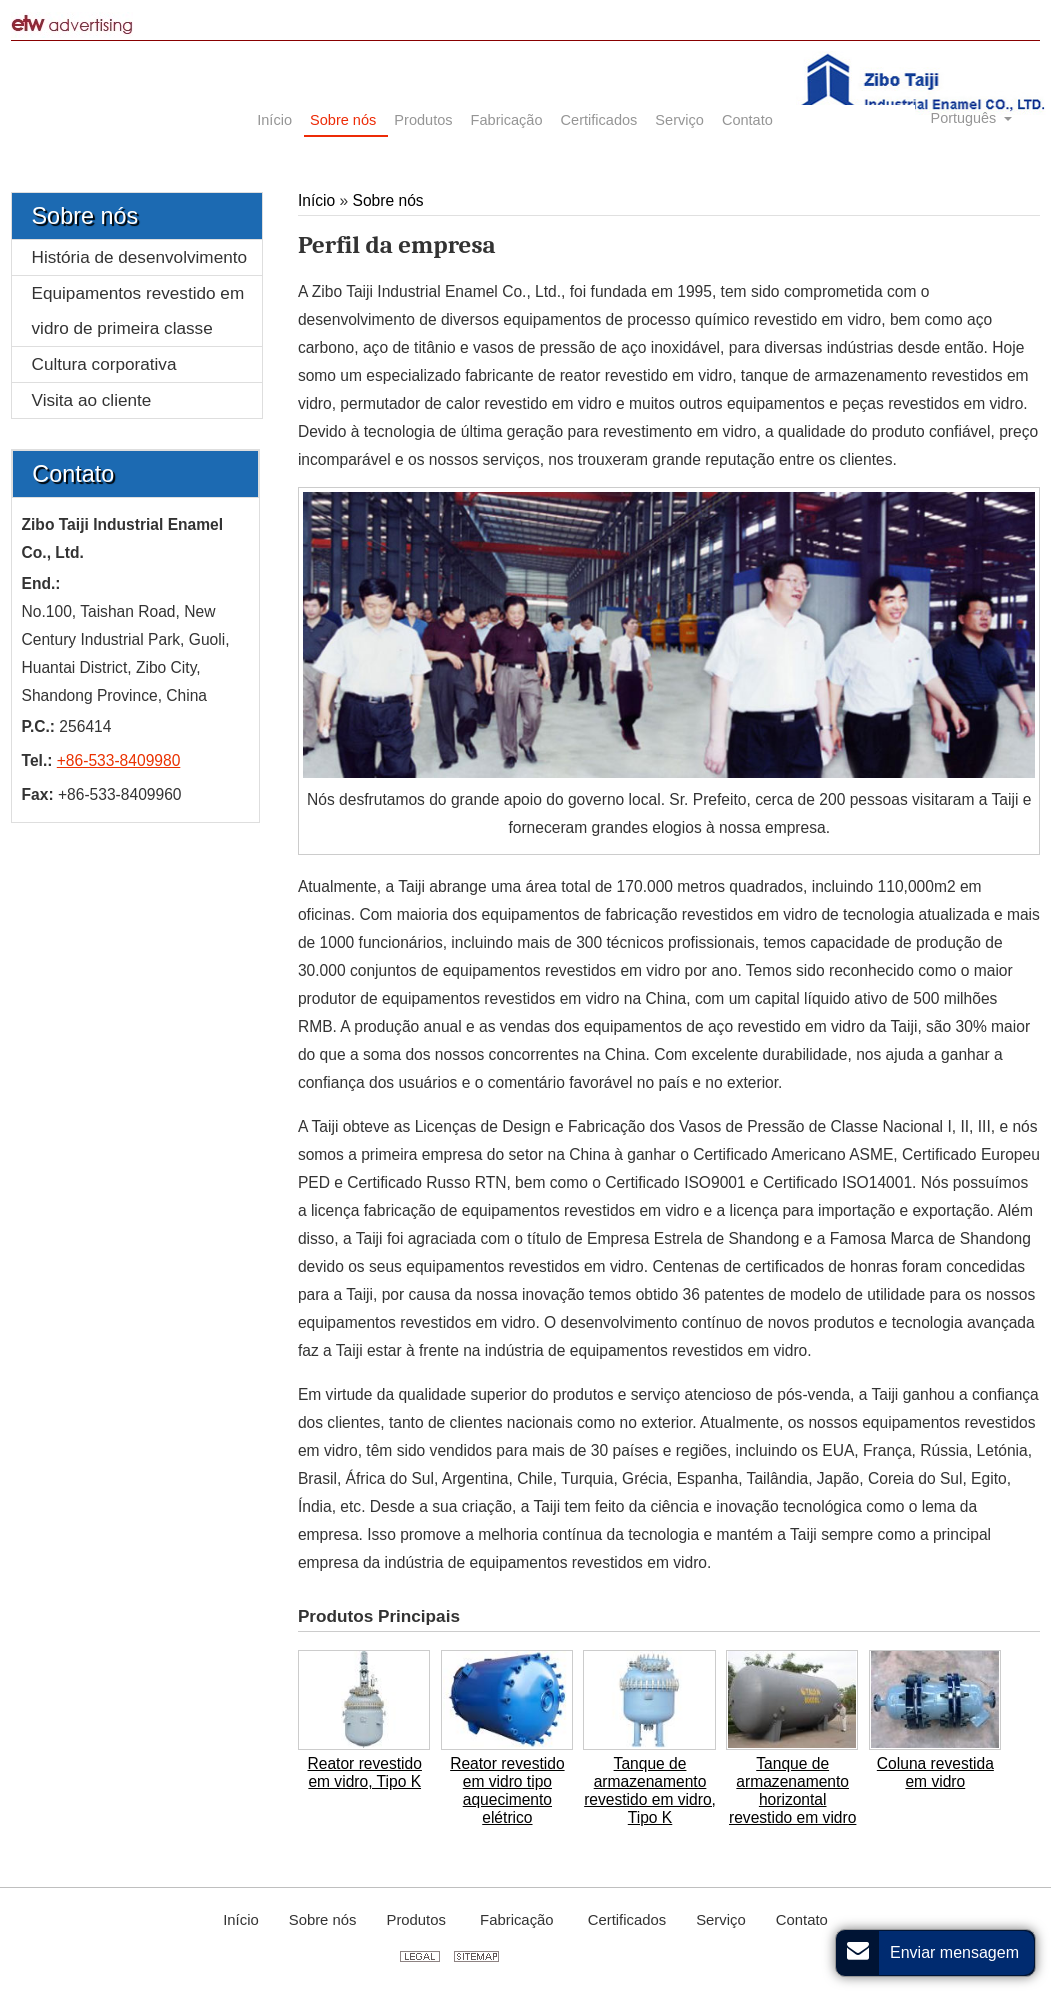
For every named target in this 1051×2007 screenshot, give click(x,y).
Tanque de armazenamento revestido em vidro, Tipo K (650, 1790)
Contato (73, 474)
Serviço (721, 1920)
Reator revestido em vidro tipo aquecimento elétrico (507, 1790)
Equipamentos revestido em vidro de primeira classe (138, 310)
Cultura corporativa (104, 364)
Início (319, 200)
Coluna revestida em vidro (935, 1772)
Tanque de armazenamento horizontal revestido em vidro (792, 1790)
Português (966, 118)
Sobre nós (388, 200)
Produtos (418, 1920)
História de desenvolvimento (140, 257)
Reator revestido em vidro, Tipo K (365, 1772)
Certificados (627, 1920)
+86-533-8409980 (119, 760)
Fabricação (519, 1920)
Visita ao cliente (92, 400)
